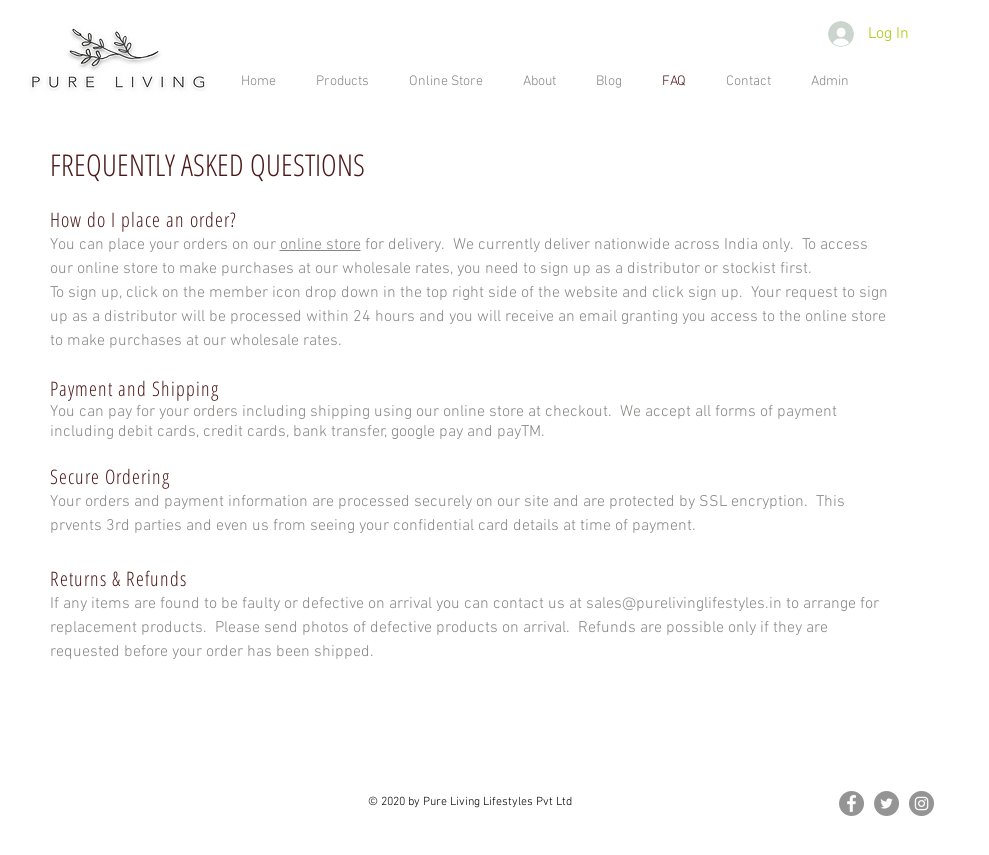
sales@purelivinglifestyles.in (684, 604)
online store (320, 245)
